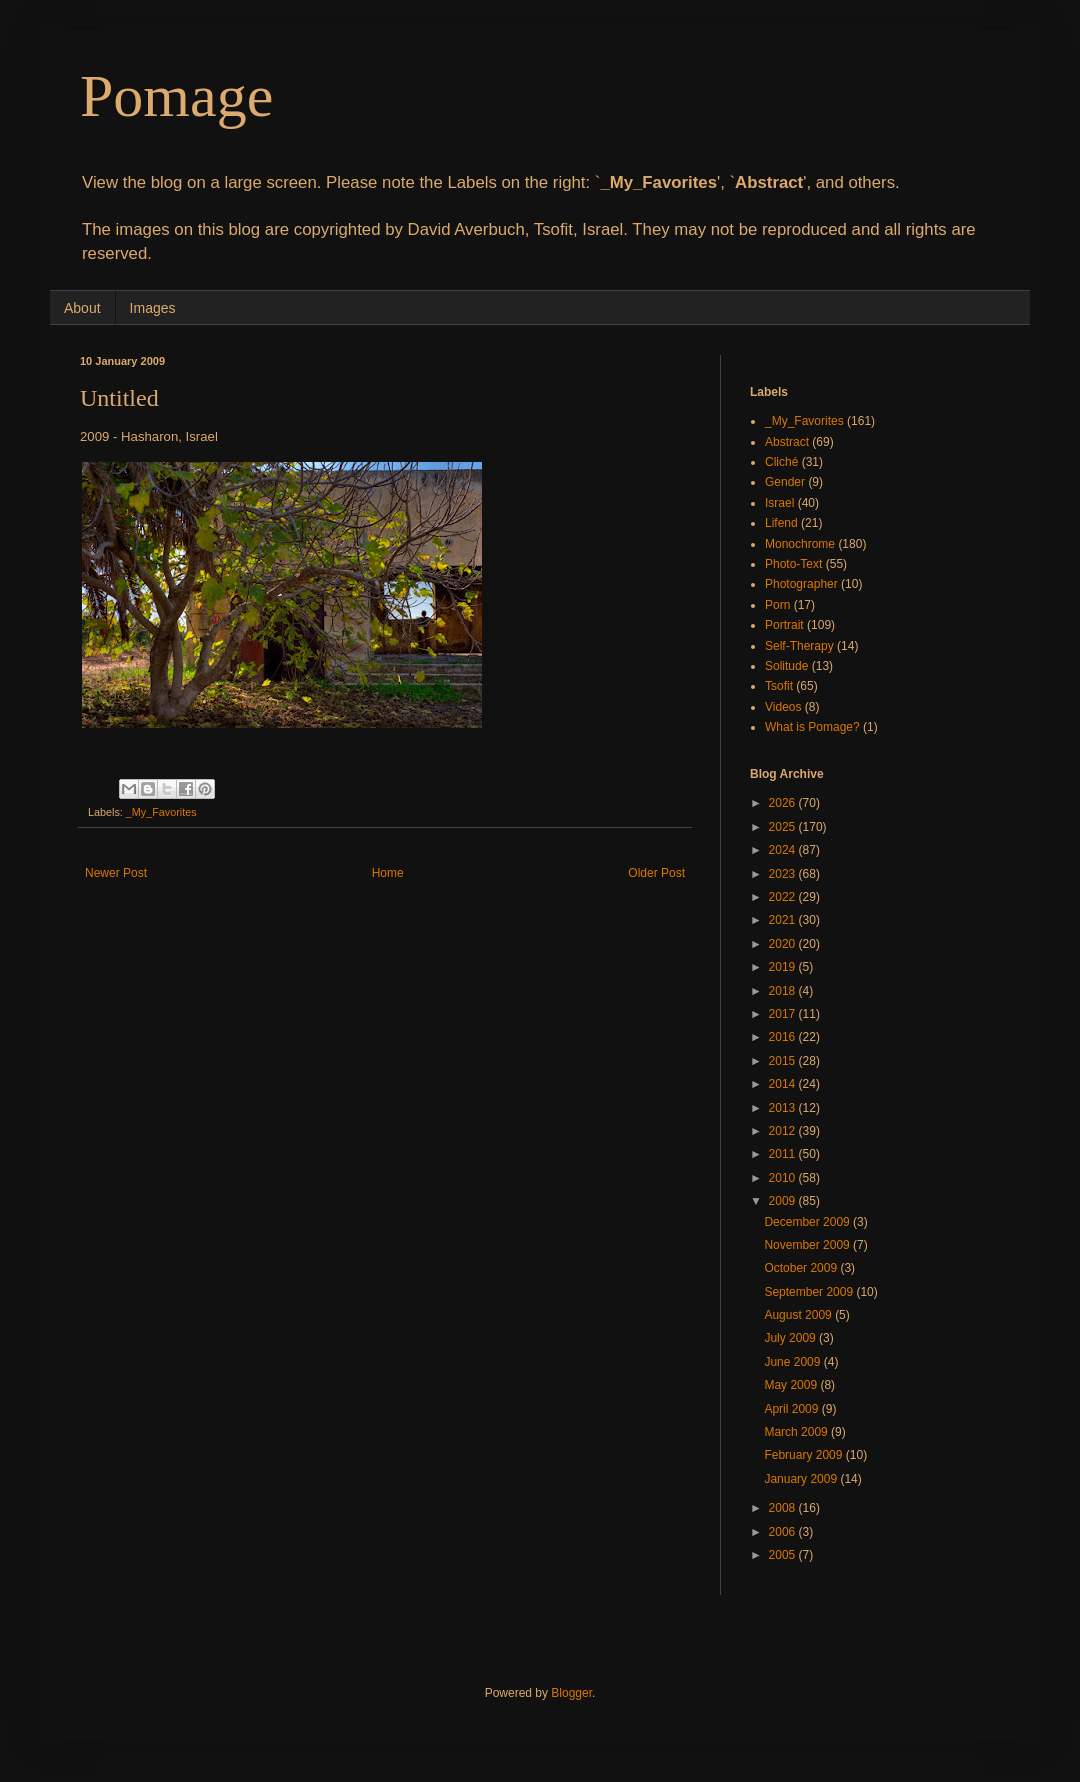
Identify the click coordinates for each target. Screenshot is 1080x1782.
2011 (784, 1154)
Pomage (176, 96)
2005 (784, 1555)
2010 (784, 1178)
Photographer (801, 584)
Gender (785, 482)
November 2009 (808, 1245)
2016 (784, 1037)
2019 (784, 967)
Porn (777, 605)
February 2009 (804, 1455)
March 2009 (797, 1432)
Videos (783, 707)
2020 (784, 944)
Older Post (656, 873)
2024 (784, 850)
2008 (784, 1508)
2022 (784, 897)
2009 (784, 1201)
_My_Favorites (161, 812)
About (82, 308)
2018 (784, 991)
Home (388, 873)
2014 (784, 1084)
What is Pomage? (812, 727)
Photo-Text (793, 564)
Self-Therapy (799, 646)
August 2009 (799, 1315)
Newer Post (116, 873)
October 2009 (802, 1268)
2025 (784, 827)
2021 (784, 920)
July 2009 (791, 1338)
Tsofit (779, 686)
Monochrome (800, 544)
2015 (784, 1061)
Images (153, 308)
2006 (784, 1532)
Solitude (786, 666)
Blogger (571, 1693)
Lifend (781, 523)
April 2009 (792, 1409)
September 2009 (810, 1292)
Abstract (787, 442)
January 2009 (802, 1479)
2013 (784, 1108)
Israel (779, 503)
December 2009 (808, 1222)
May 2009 (792, 1385)
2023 (784, 874)
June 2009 (793, 1362)
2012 (784, 1131)
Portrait (784, 625)
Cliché (781, 462)
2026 (784, 803)
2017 (784, 1014)
